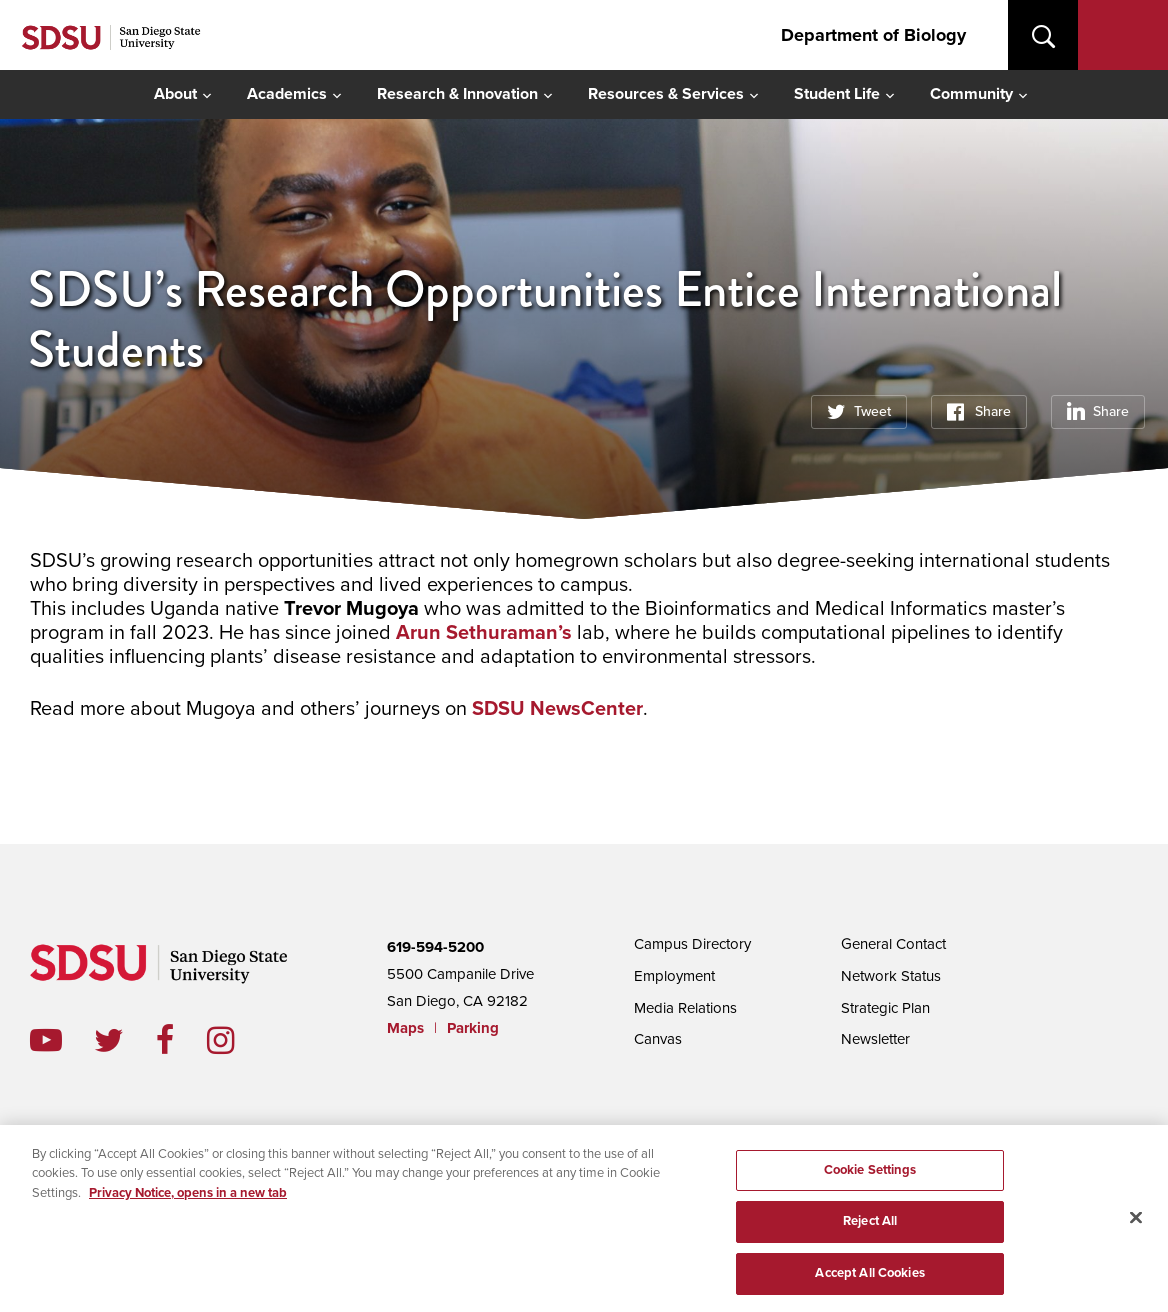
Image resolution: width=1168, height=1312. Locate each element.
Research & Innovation (457, 94)
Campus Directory (692, 944)
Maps (405, 1028)
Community (971, 94)
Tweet (872, 411)
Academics (287, 94)
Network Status (891, 976)
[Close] (1136, 1222)
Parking (473, 1028)
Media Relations (685, 1008)
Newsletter (875, 1039)
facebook (181, 1040)
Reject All (870, 1226)
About (175, 94)
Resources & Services (666, 94)
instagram (236, 1040)
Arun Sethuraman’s (484, 633)
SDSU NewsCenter (557, 709)
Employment (674, 976)
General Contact (893, 944)
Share (993, 411)
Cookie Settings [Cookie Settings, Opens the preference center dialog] (870, 1174)
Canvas (658, 1039)
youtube (46, 1040)
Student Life (837, 94)
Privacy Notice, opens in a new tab (188, 1197)
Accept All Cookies (869, 1278)
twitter (125, 1040)
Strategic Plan (885, 1008)
